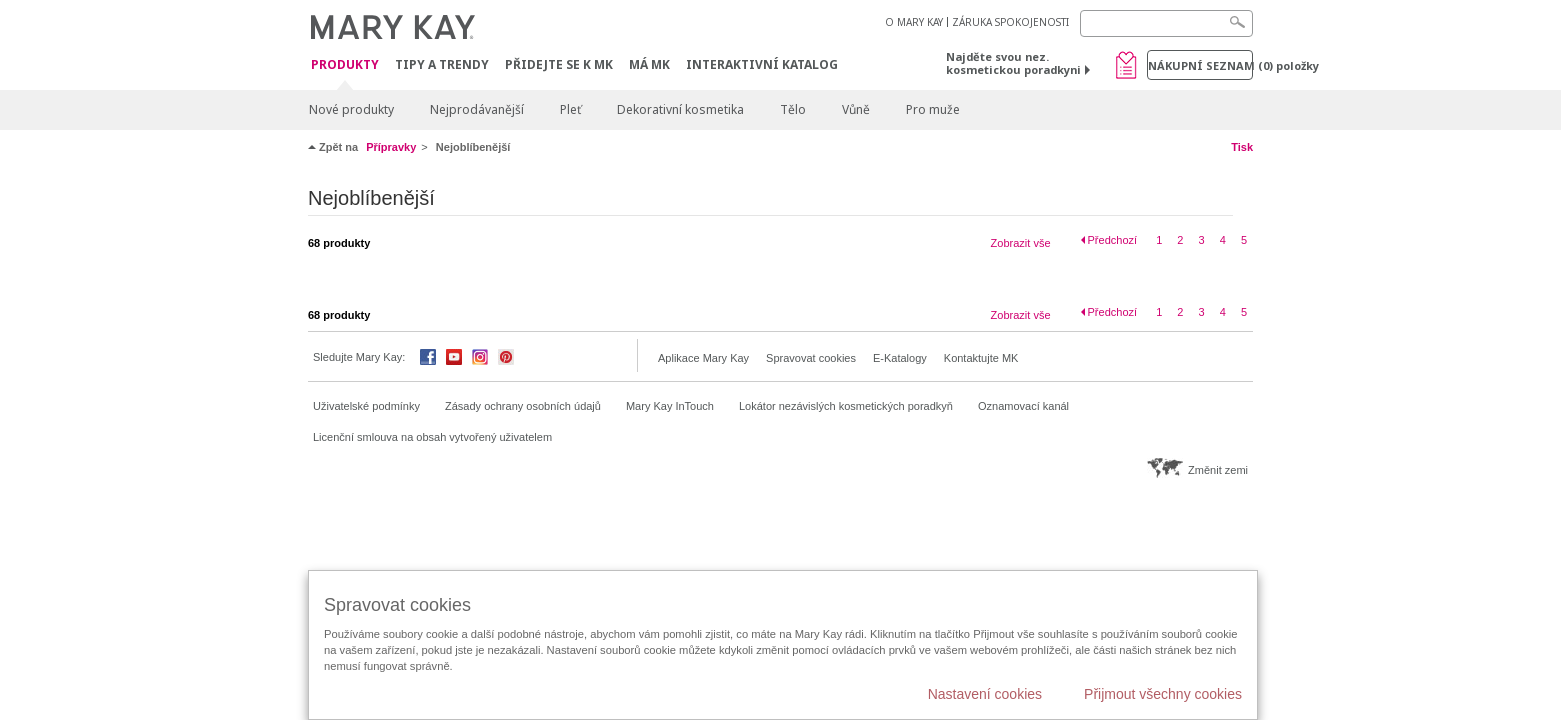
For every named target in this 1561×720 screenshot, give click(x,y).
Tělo (793, 109)
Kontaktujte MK (981, 358)
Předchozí (1113, 240)
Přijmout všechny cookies (1163, 694)
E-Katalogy (900, 358)
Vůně (856, 109)
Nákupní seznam (1200, 65)
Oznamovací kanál (1023, 406)
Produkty (345, 65)
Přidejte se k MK (559, 64)
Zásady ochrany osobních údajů (523, 406)
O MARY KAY (914, 22)
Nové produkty (351, 109)
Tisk (1242, 147)
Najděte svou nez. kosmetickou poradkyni (1013, 63)
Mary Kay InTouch (670, 406)
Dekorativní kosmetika (680, 109)
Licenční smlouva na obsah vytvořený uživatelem (432, 437)
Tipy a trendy (442, 64)
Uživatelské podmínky (366, 406)
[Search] (1166, 23)
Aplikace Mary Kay (703, 358)
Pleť (570, 109)
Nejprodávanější (477, 109)
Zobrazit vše (1021, 243)
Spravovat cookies (811, 358)
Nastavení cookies (985, 694)
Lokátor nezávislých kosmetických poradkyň (846, 406)
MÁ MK (649, 64)
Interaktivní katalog (762, 64)
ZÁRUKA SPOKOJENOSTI (1010, 22)
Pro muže (933, 109)
